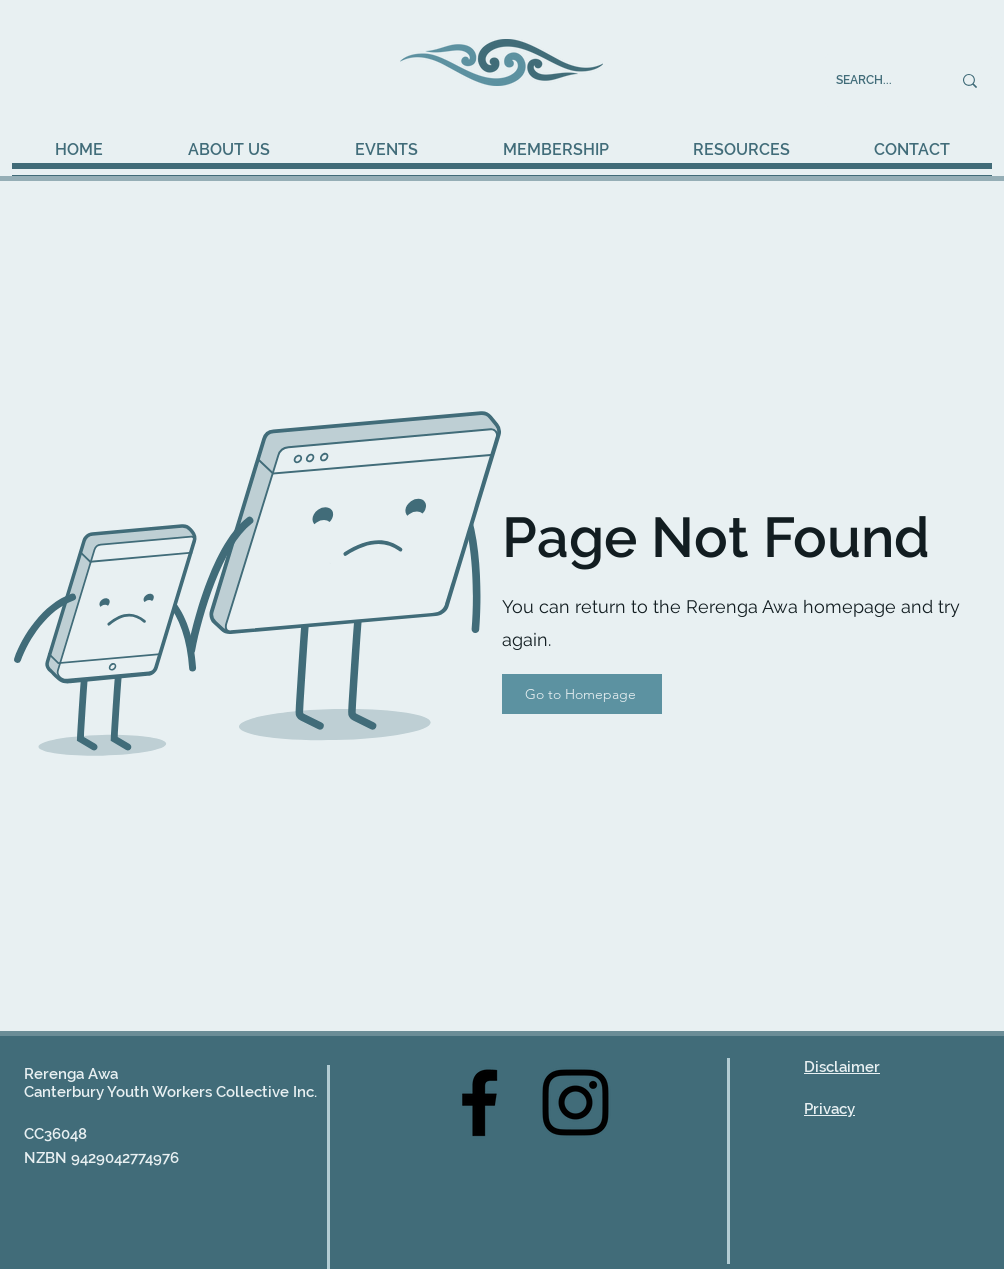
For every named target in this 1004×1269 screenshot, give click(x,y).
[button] (386, 150)
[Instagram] (575, 1102)
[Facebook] (479, 1102)
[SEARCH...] (878, 80)
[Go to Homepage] (582, 694)
